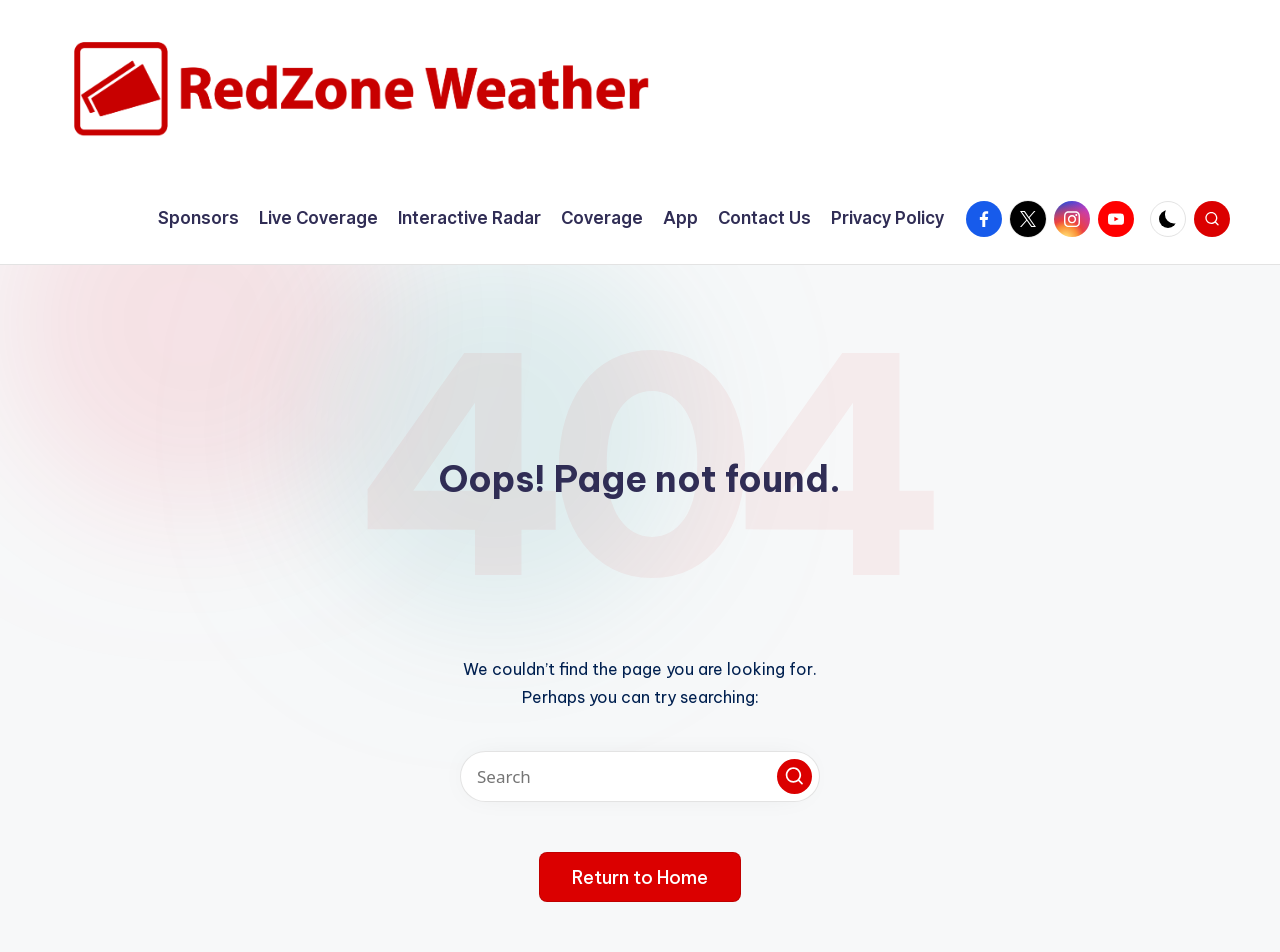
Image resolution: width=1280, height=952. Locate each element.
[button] (794, 776)
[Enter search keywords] (640, 776)
